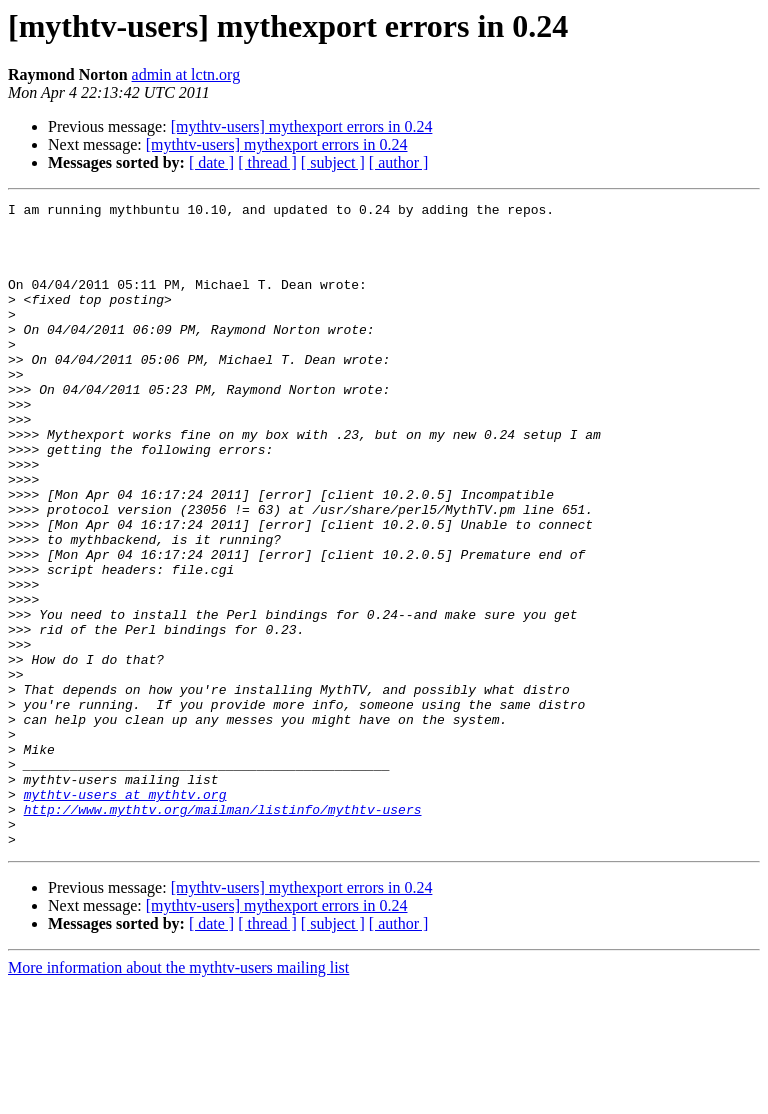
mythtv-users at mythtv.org (125, 914)
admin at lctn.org (186, 74)
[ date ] (211, 162)
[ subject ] (333, 162)
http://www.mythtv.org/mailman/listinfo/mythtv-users (223, 932)
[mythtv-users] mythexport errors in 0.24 (302, 126)
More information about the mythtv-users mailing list (178, 1096)
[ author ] (399, 162)
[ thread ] (267, 162)
